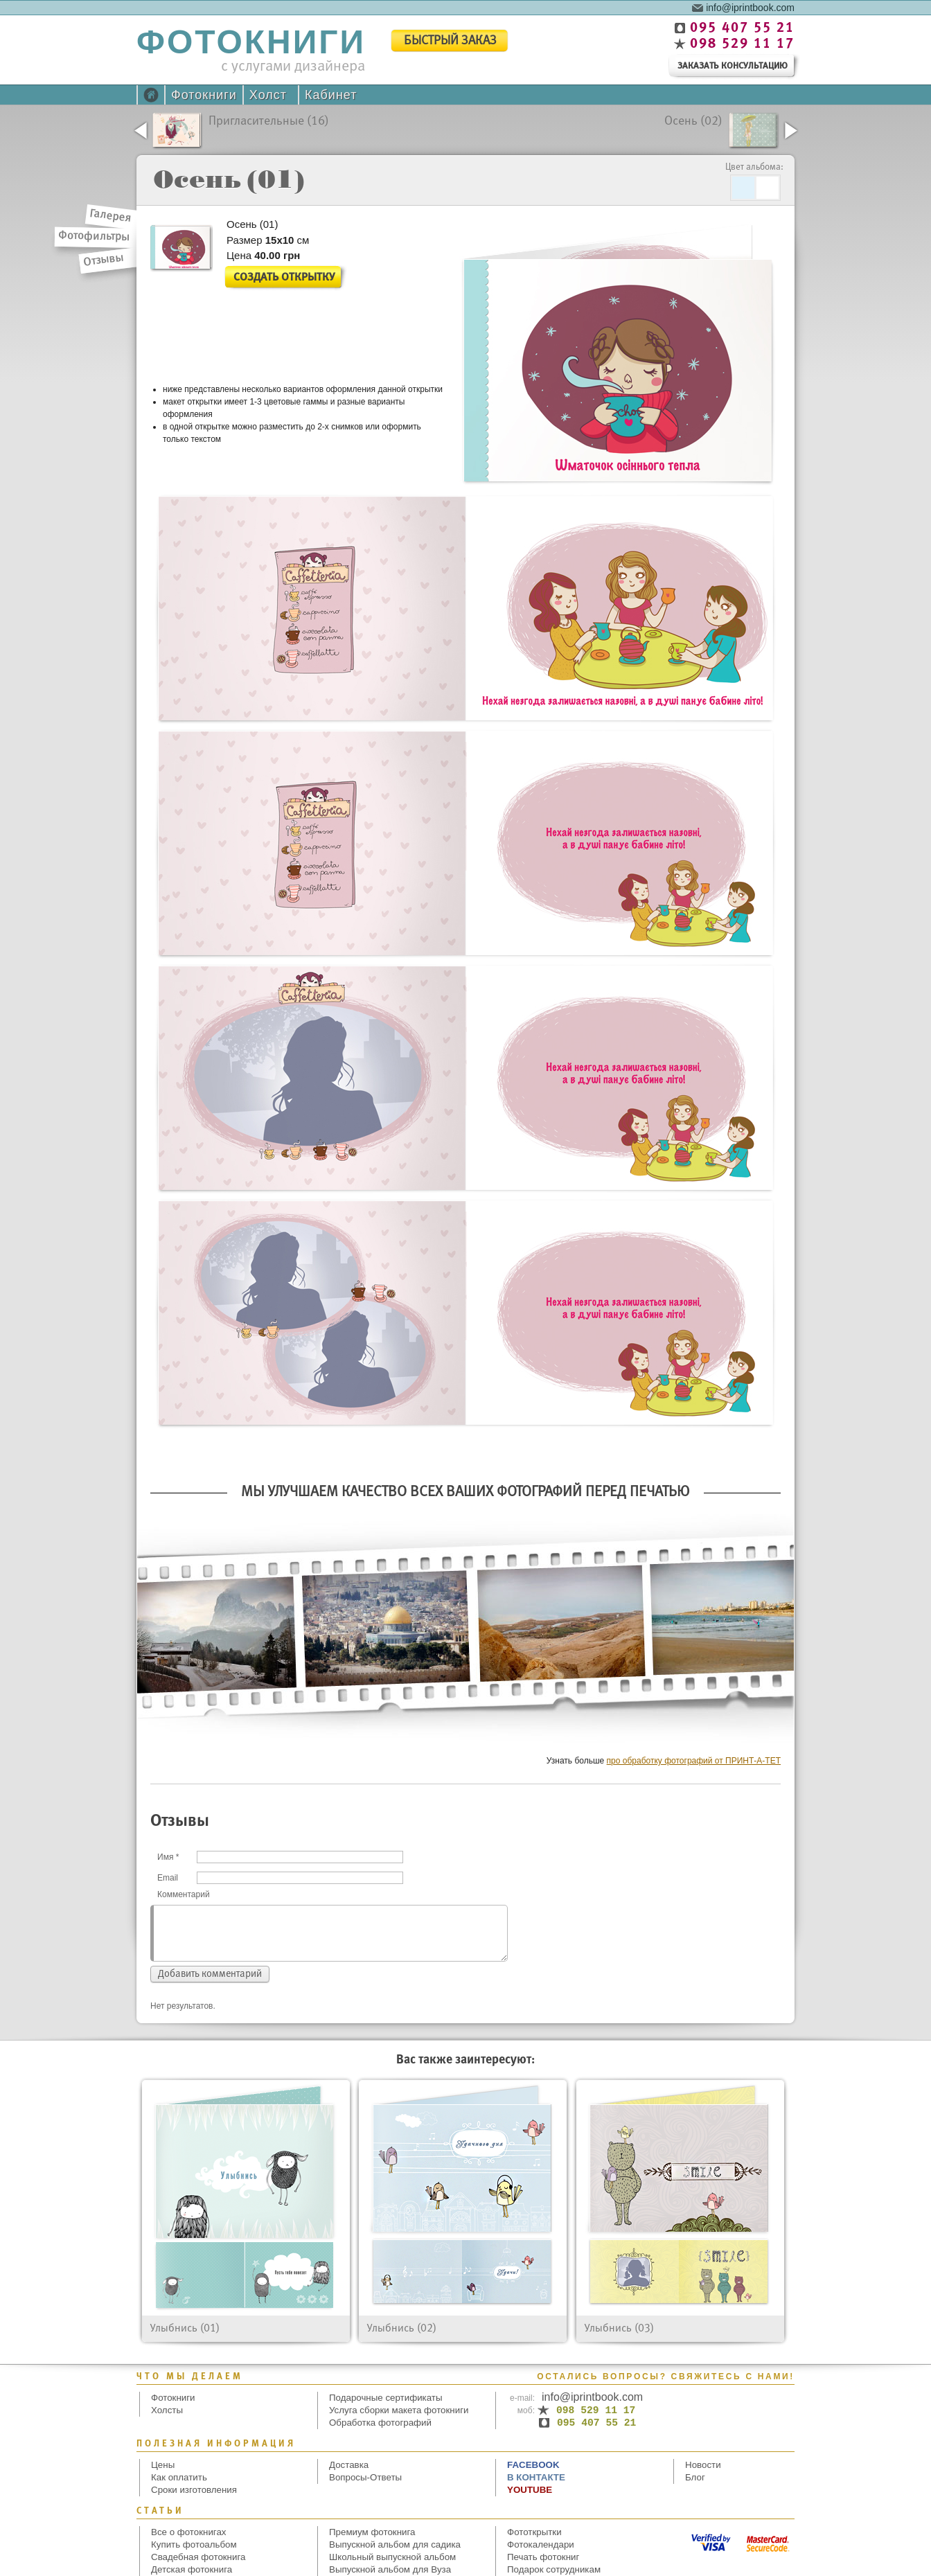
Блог (695, 2477)
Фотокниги (204, 95)
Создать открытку (284, 277)
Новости (703, 2465)
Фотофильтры (94, 236)
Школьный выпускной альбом (392, 2557)
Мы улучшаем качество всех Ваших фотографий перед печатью (465, 1492)
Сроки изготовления (194, 2490)
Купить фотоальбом (194, 2544)
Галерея (110, 216)
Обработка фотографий (380, 2422)
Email (167, 1878)
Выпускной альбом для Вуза (390, 2569)
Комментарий (183, 1894)
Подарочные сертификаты (386, 2397)
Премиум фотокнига (372, 2532)
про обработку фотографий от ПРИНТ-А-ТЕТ (694, 1761)
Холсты (167, 2410)
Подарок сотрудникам (554, 2569)
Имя (168, 1857)
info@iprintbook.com (750, 7)
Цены (163, 2465)
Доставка (349, 2465)
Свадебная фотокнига (198, 2557)
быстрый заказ (450, 41)
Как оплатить (179, 2477)
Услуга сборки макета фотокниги (398, 2410)
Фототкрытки (534, 2532)
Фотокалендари (540, 2544)
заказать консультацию (732, 66)
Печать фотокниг (543, 2557)
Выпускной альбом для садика (395, 2544)
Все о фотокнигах (189, 2532)
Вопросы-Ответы (365, 2477)
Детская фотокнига (191, 2569)
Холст (268, 95)
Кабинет (331, 95)
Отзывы (103, 259)
